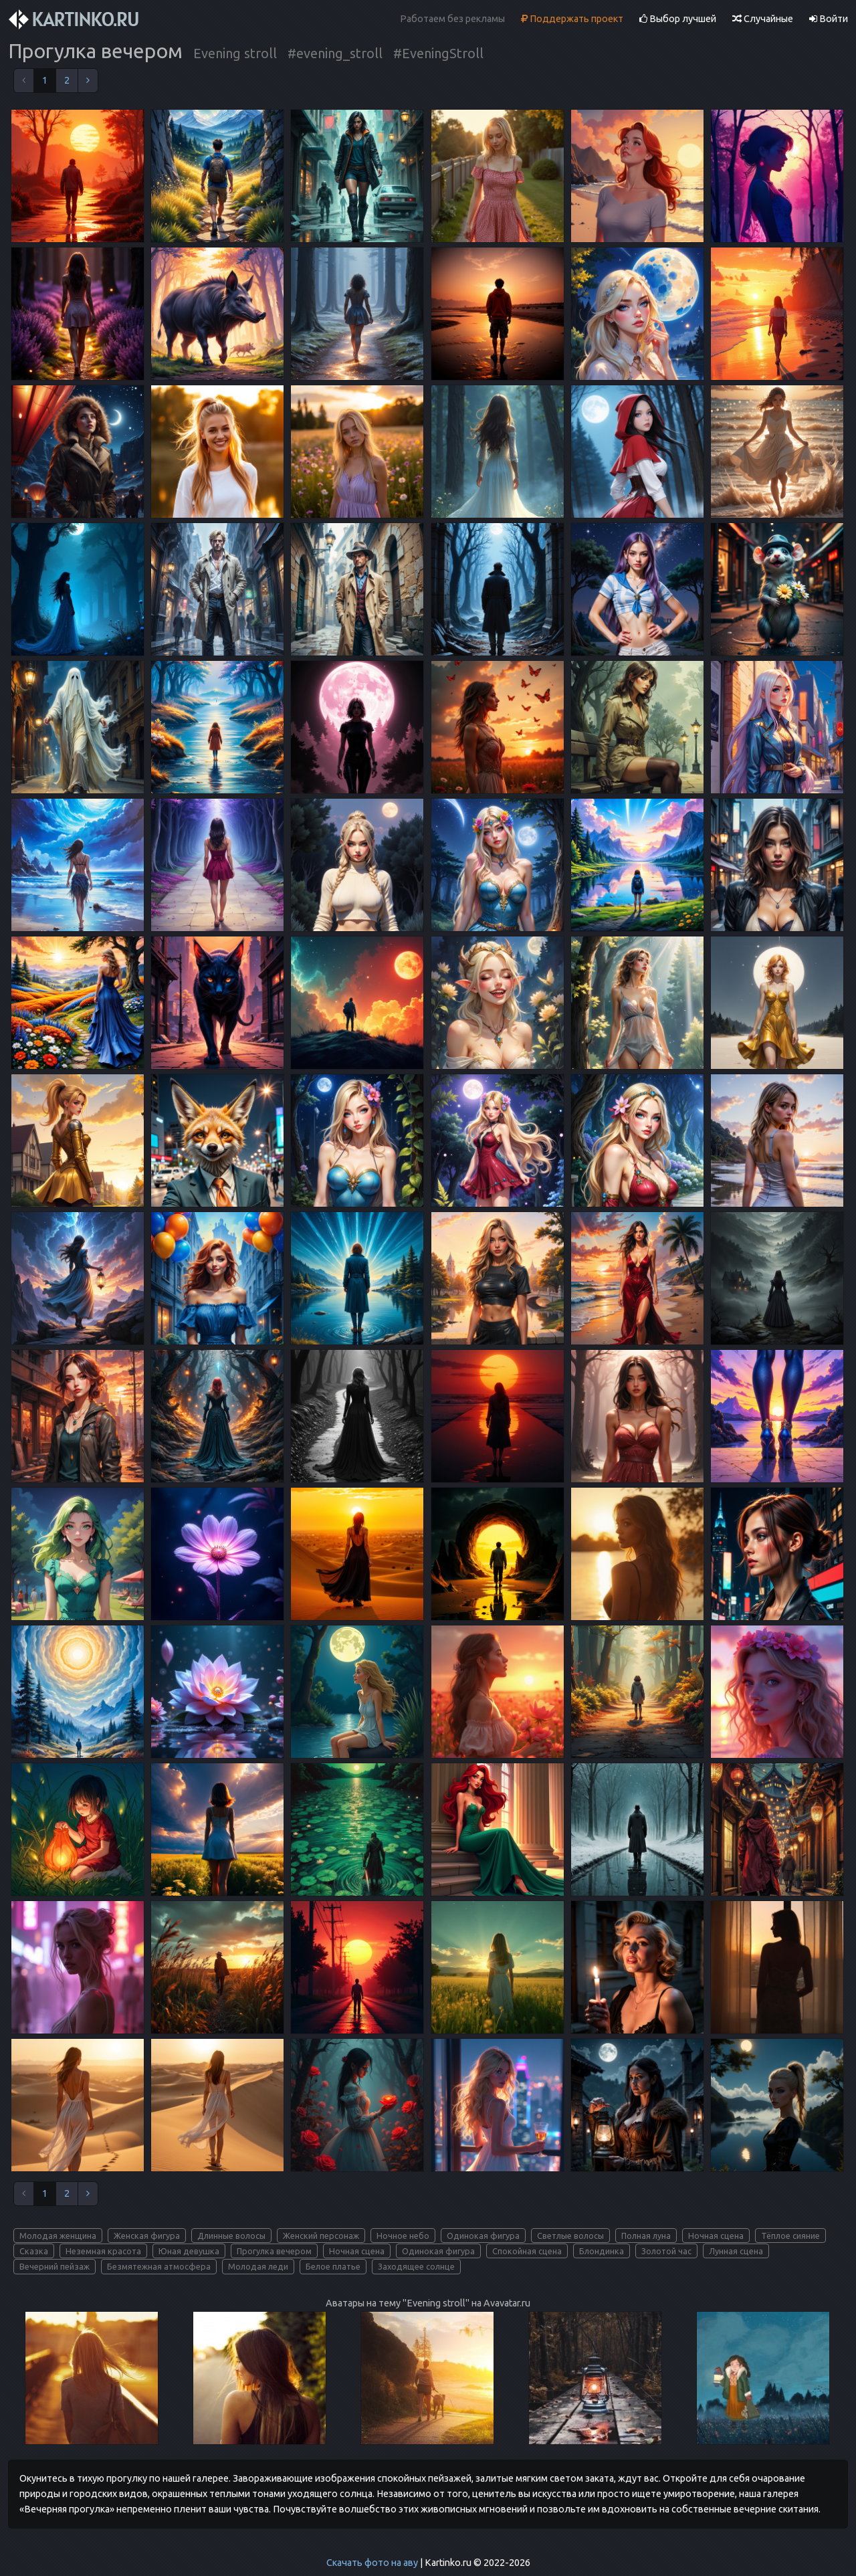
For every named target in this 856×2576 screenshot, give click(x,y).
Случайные (762, 18)
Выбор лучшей (677, 18)
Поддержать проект (572, 18)
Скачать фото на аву (372, 2562)
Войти (828, 18)
